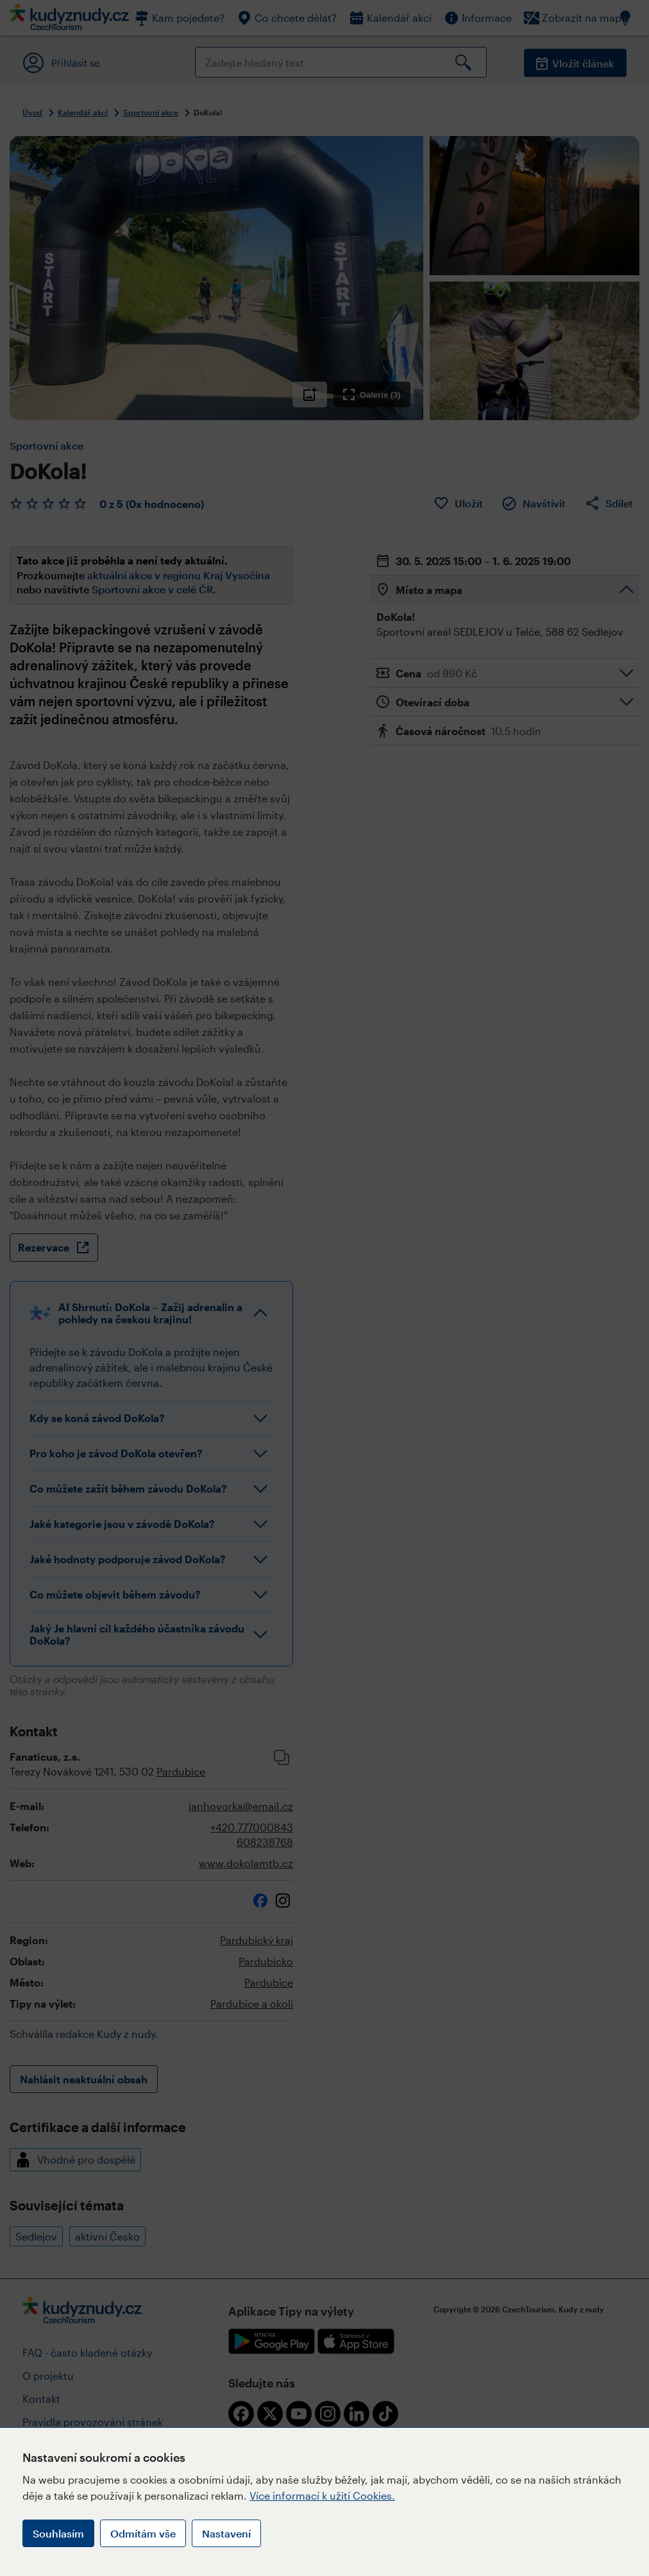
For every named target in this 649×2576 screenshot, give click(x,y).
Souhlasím (58, 2533)
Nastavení (226, 2533)
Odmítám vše (143, 2533)
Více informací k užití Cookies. (322, 2495)
